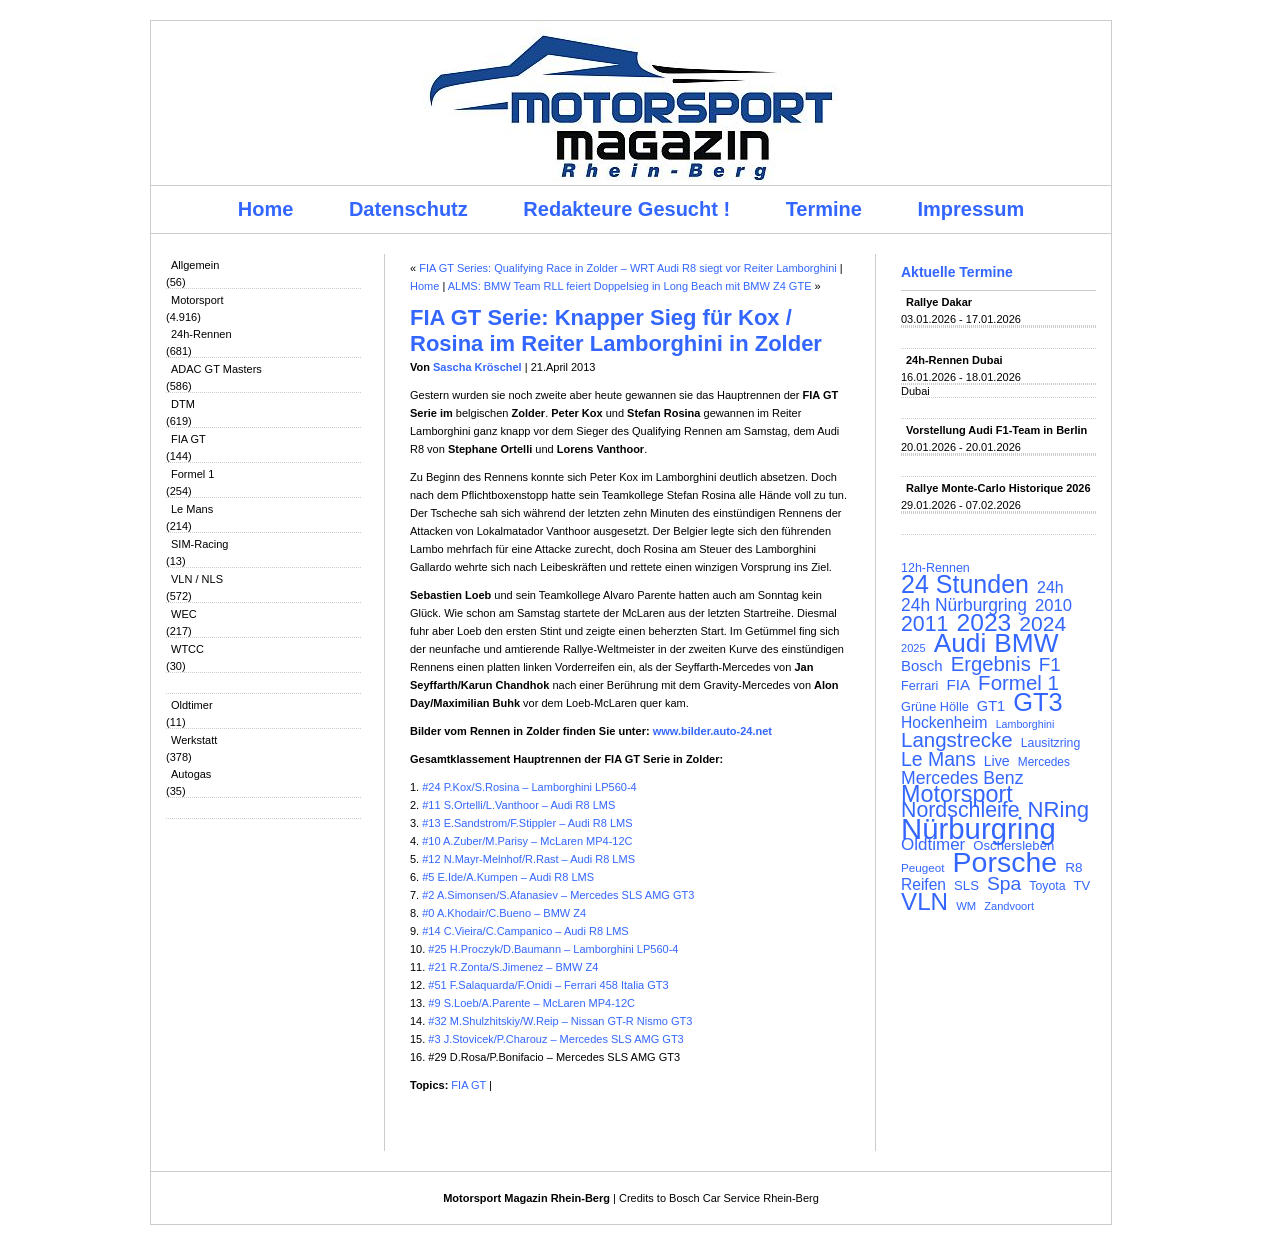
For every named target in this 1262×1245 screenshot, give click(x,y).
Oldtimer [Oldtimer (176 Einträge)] (933, 845)
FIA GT (188, 439)
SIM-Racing (199, 544)
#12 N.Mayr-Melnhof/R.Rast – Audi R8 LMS (528, 859)
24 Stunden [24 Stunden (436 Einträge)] (965, 584)
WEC (184, 614)
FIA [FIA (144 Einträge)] (958, 685)
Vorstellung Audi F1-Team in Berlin (996, 430)
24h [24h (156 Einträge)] (1050, 588)
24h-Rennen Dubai (954, 360)
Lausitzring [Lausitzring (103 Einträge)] (1050, 743)
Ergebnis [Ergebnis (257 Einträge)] (991, 664)
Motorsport (197, 300)
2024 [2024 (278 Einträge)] (1042, 624)
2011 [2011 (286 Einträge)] (924, 624)
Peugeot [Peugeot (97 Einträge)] (923, 867)
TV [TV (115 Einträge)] (1082, 885)
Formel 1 (192, 474)
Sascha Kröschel (477, 367)
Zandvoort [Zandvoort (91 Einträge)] (1009, 906)
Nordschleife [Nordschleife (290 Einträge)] (960, 810)
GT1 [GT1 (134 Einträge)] (991, 706)
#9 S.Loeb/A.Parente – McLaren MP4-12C (531, 1003)
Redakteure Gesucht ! (626, 209)
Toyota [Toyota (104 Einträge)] (1047, 886)
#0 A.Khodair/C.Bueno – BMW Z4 (504, 913)
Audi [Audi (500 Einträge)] (960, 643)
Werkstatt (194, 740)
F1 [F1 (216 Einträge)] (1050, 665)
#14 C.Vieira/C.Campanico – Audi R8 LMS (524, 931)
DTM (183, 404)
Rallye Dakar (939, 302)
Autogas (191, 774)
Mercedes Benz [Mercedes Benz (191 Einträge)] (962, 778)
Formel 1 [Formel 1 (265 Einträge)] (1018, 683)
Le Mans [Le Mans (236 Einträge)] (938, 759)
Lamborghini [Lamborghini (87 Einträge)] (1025, 724)
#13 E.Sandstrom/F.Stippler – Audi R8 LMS (527, 823)
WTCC (187, 649)
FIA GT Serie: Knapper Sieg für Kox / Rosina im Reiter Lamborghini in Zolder (616, 330)
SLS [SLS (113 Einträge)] (966, 885)
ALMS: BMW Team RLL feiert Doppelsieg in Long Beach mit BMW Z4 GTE (630, 286)
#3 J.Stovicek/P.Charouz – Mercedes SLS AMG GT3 (555, 1039)
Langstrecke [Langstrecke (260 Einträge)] (957, 740)
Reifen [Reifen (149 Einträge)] (923, 885)
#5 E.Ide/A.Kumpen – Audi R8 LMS (508, 877)
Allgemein (195, 265)
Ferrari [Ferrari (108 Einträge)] (919, 685)
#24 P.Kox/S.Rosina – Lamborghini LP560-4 (529, 787)
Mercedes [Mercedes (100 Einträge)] (1044, 762)
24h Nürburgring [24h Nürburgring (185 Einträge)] (964, 605)
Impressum (971, 209)
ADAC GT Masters (216, 369)
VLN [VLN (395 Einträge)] (924, 902)
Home (266, 209)
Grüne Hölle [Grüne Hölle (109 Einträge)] (935, 706)
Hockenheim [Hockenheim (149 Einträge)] (944, 723)
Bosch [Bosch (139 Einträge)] (922, 666)
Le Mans (192, 509)
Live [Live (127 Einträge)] (997, 761)
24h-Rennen (201, 334)
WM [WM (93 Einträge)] (966, 906)
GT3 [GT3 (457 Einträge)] (1037, 702)
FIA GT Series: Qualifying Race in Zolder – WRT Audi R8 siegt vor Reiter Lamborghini (628, 268)
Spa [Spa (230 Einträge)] (1004, 884)
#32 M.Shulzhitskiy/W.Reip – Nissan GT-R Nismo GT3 (560, 1021)
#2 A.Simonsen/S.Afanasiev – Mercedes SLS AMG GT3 (558, 895)
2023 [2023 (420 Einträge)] (984, 623)
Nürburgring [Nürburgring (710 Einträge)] (978, 829)
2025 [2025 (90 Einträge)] (913, 648)
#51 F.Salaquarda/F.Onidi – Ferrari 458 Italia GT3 (548, 985)
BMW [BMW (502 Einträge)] (1026, 643)
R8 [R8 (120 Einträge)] (1073, 867)
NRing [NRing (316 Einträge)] (1059, 810)
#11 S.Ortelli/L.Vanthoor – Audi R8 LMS (518, 805)
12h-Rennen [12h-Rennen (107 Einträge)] (935, 568)
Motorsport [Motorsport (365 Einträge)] (957, 794)
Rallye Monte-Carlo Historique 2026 (998, 488)
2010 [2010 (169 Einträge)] (1053, 606)
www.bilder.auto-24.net (712, 731)
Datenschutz (408, 209)
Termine (824, 209)
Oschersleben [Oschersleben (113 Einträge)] (1013, 845)
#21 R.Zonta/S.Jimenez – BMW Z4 (513, 967)
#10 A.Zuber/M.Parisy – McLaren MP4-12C (527, 841)
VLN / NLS (197, 579)
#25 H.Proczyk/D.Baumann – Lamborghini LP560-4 (553, 949)
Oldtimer (192, 705)
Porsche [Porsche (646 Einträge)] (1005, 862)
